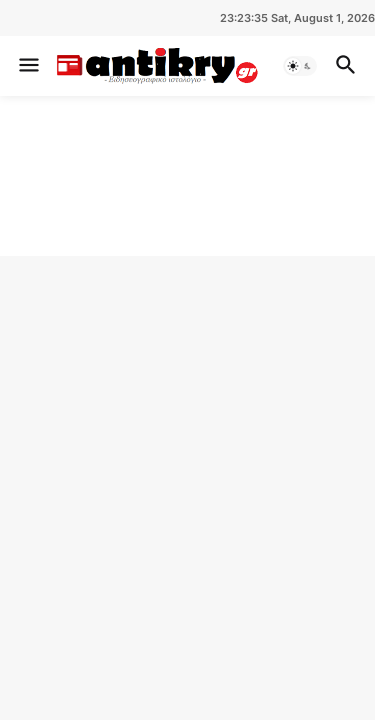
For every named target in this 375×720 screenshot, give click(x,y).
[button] (27, 66)
